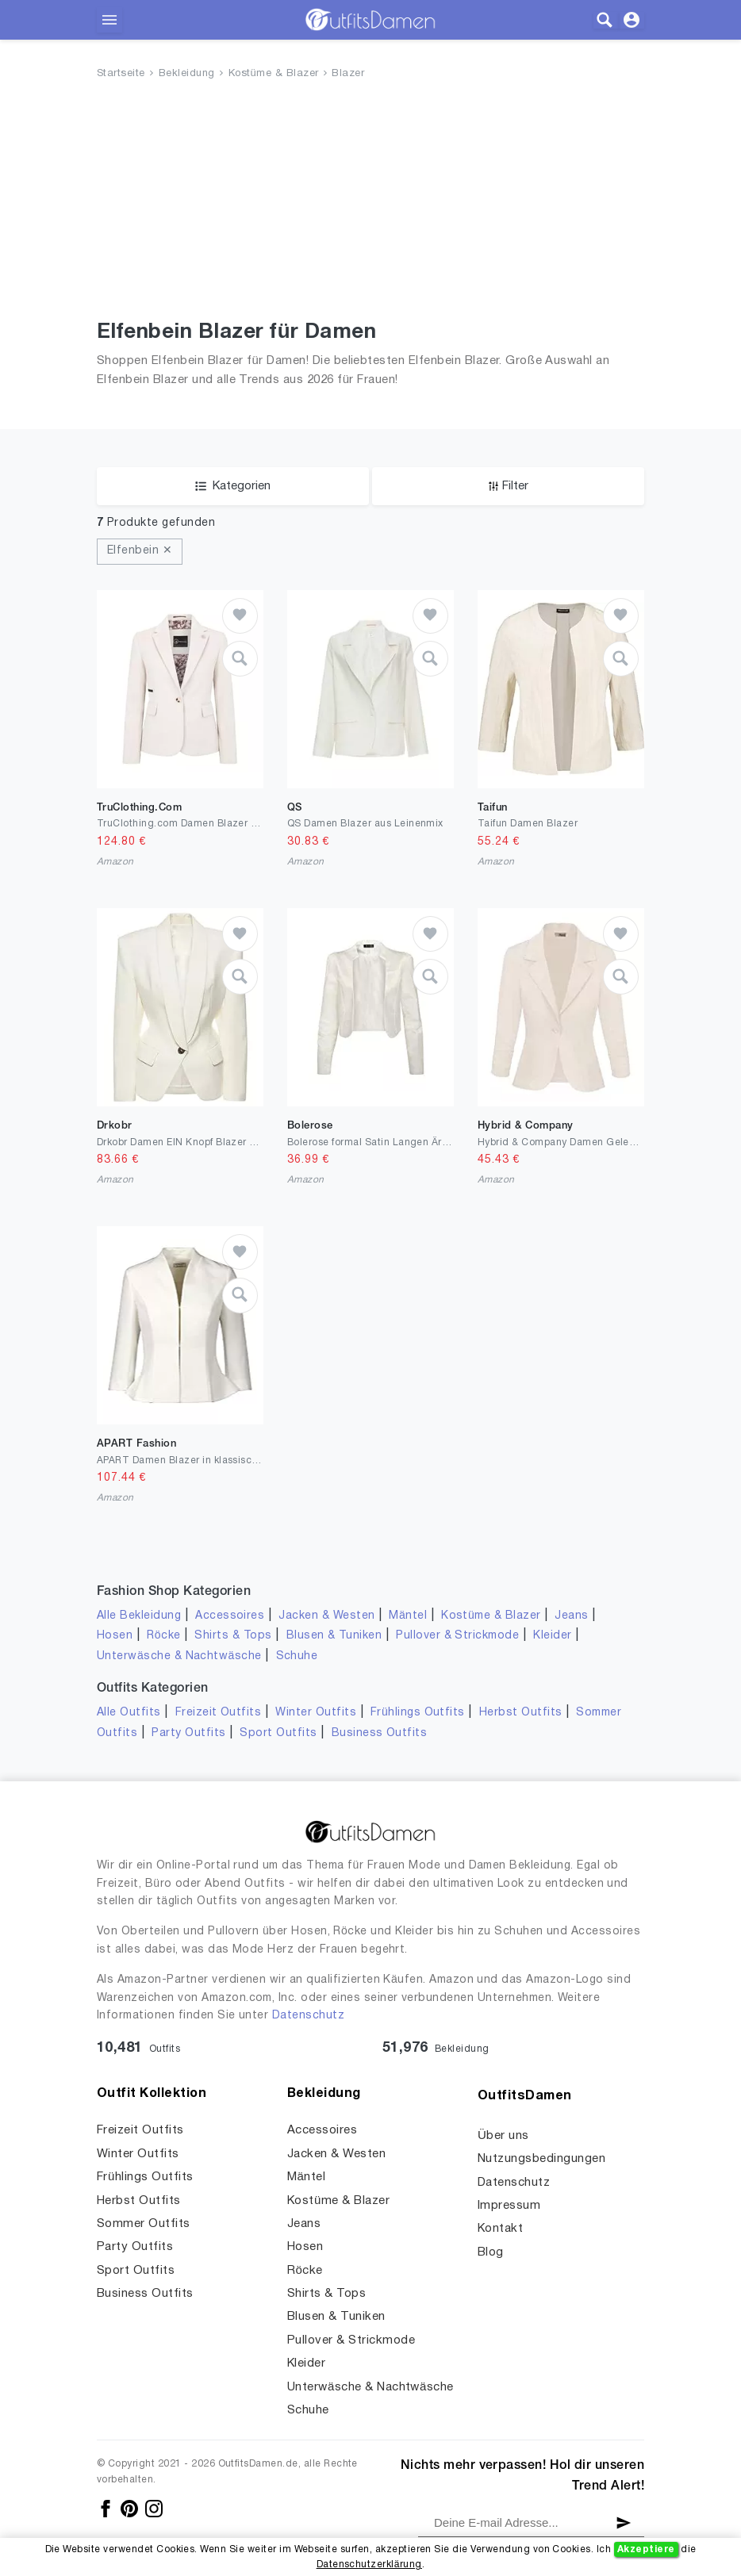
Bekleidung (187, 74)
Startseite (121, 74)
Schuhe (297, 1656)
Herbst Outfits (520, 1713)
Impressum (509, 2205)
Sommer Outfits (143, 2223)
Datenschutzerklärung (369, 2564)
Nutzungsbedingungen (541, 2158)
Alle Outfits (129, 1713)
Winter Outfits (315, 1713)
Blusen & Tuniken (334, 1636)
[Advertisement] (370, 203)
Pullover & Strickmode (457, 1636)
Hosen (114, 1636)
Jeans (571, 1616)
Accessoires (229, 1616)
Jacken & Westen (326, 1616)
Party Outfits (188, 1733)
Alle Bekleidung (139, 1616)
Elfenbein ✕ (139, 551)
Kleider (552, 1636)
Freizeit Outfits (218, 1713)
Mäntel (408, 1616)
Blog (491, 2252)
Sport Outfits (278, 1733)
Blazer (348, 74)
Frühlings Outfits (417, 1713)
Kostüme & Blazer (273, 74)
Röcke (163, 1636)
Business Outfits (380, 1733)
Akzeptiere (646, 2549)
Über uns (503, 2135)
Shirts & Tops (232, 1636)
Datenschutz (308, 2016)
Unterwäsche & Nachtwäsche (179, 1656)
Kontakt (500, 2228)
